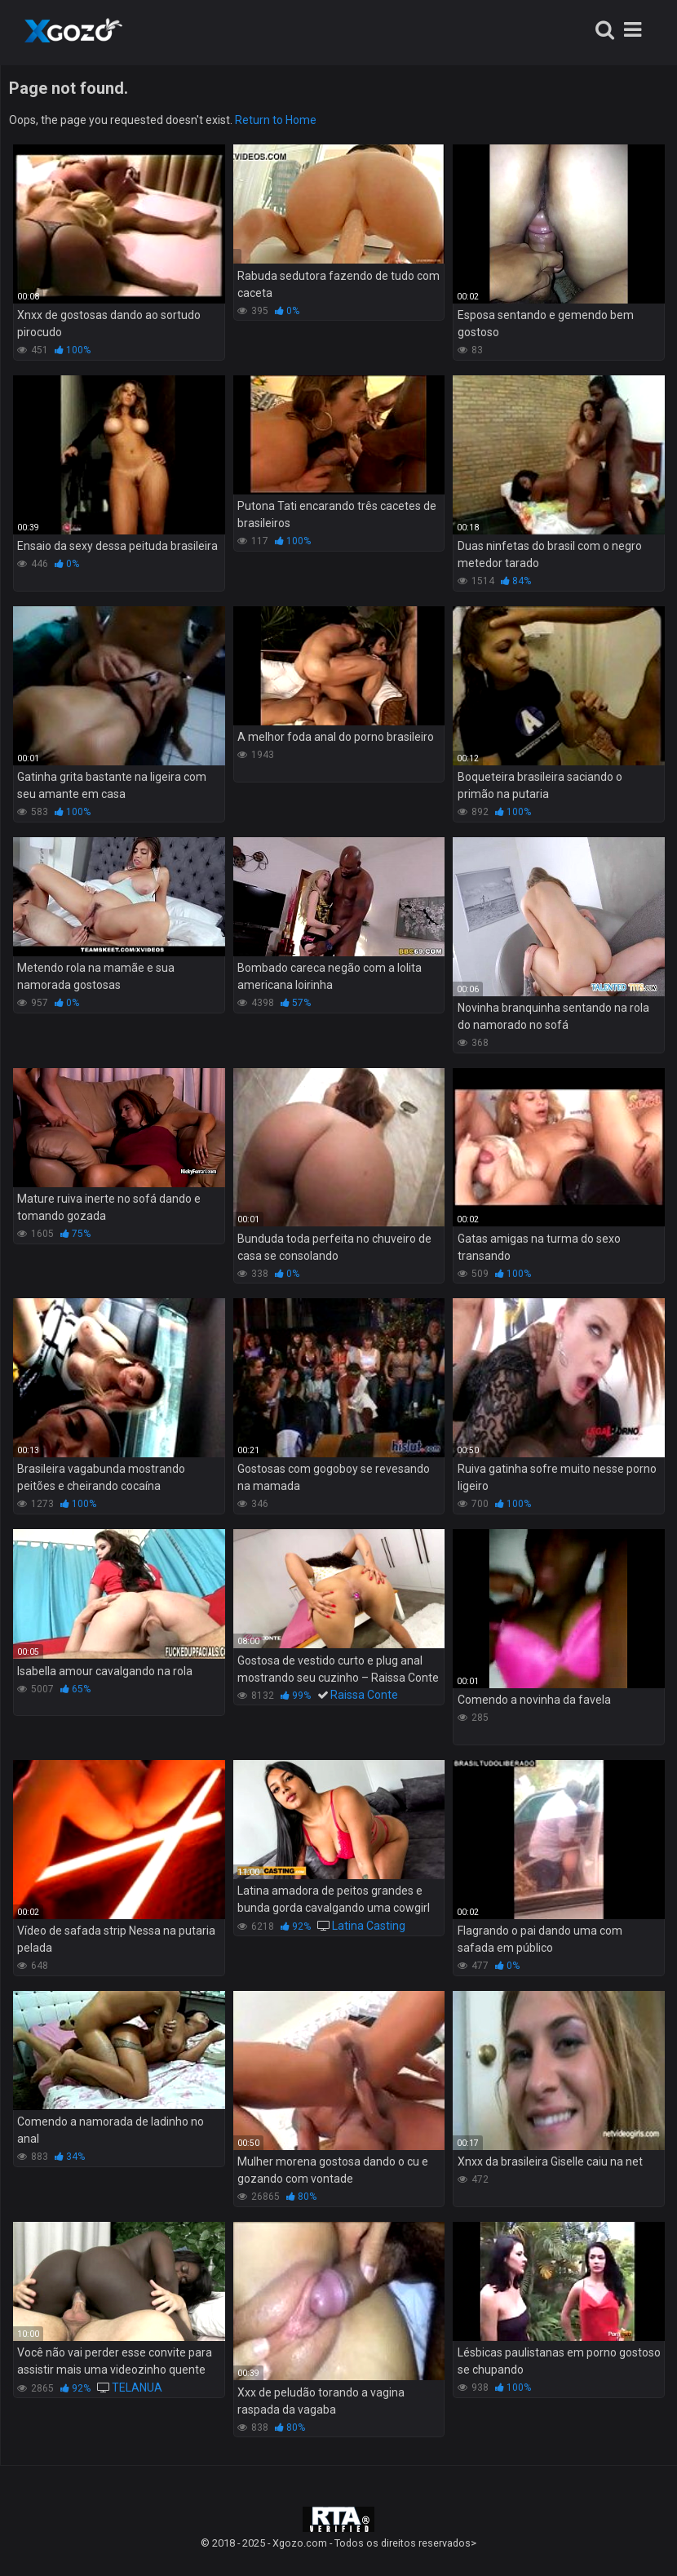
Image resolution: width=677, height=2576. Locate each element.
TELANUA (137, 2387)
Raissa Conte (364, 1694)
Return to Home (275, 119)
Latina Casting (368, 1925)
